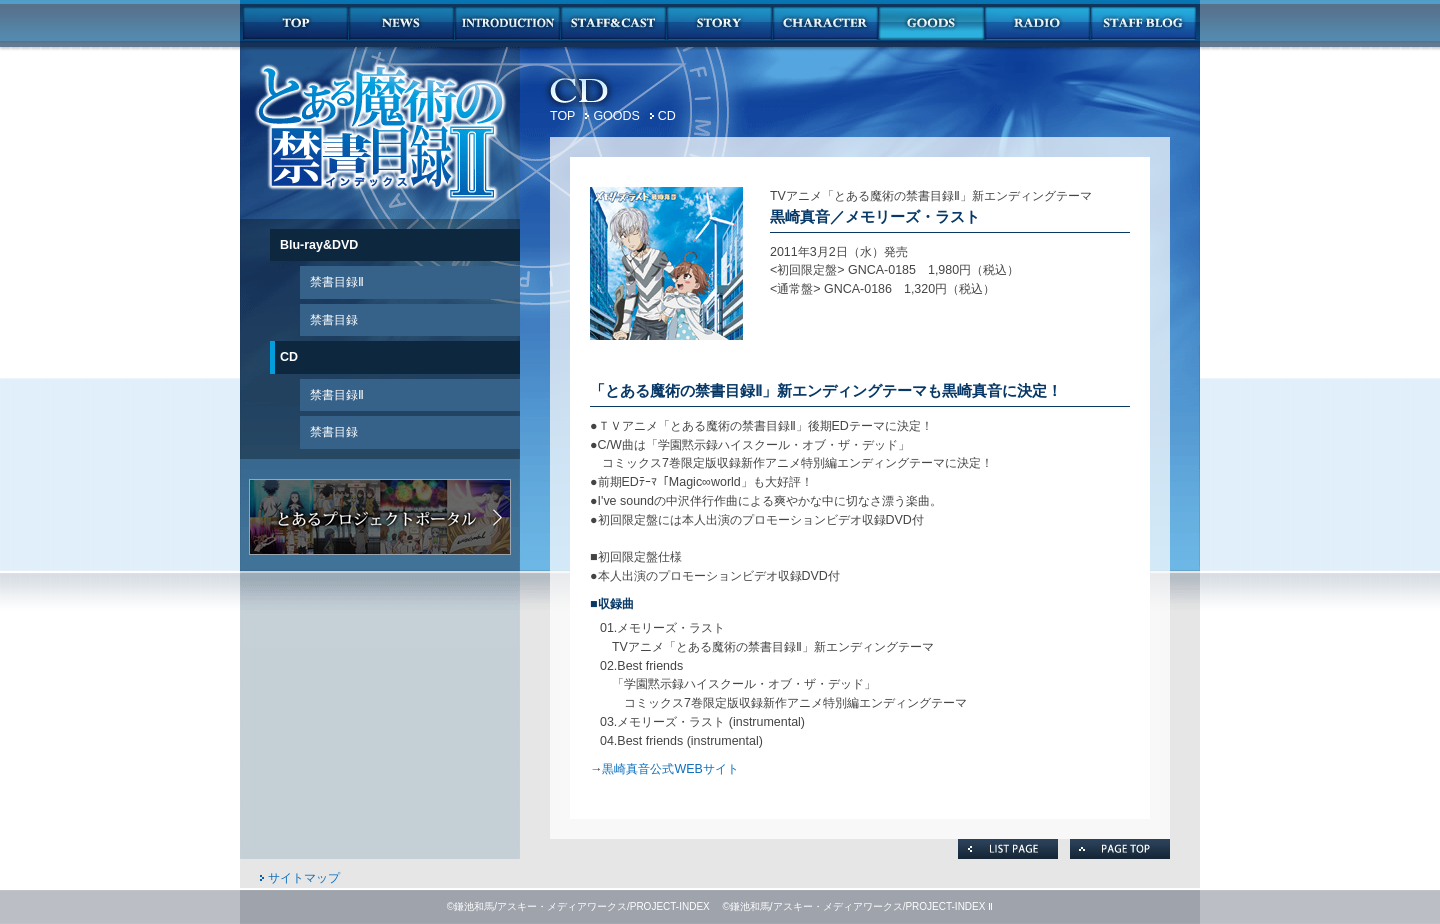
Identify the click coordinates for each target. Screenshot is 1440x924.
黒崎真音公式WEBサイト (670, 769)
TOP (562, 116)
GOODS (616, 116)
